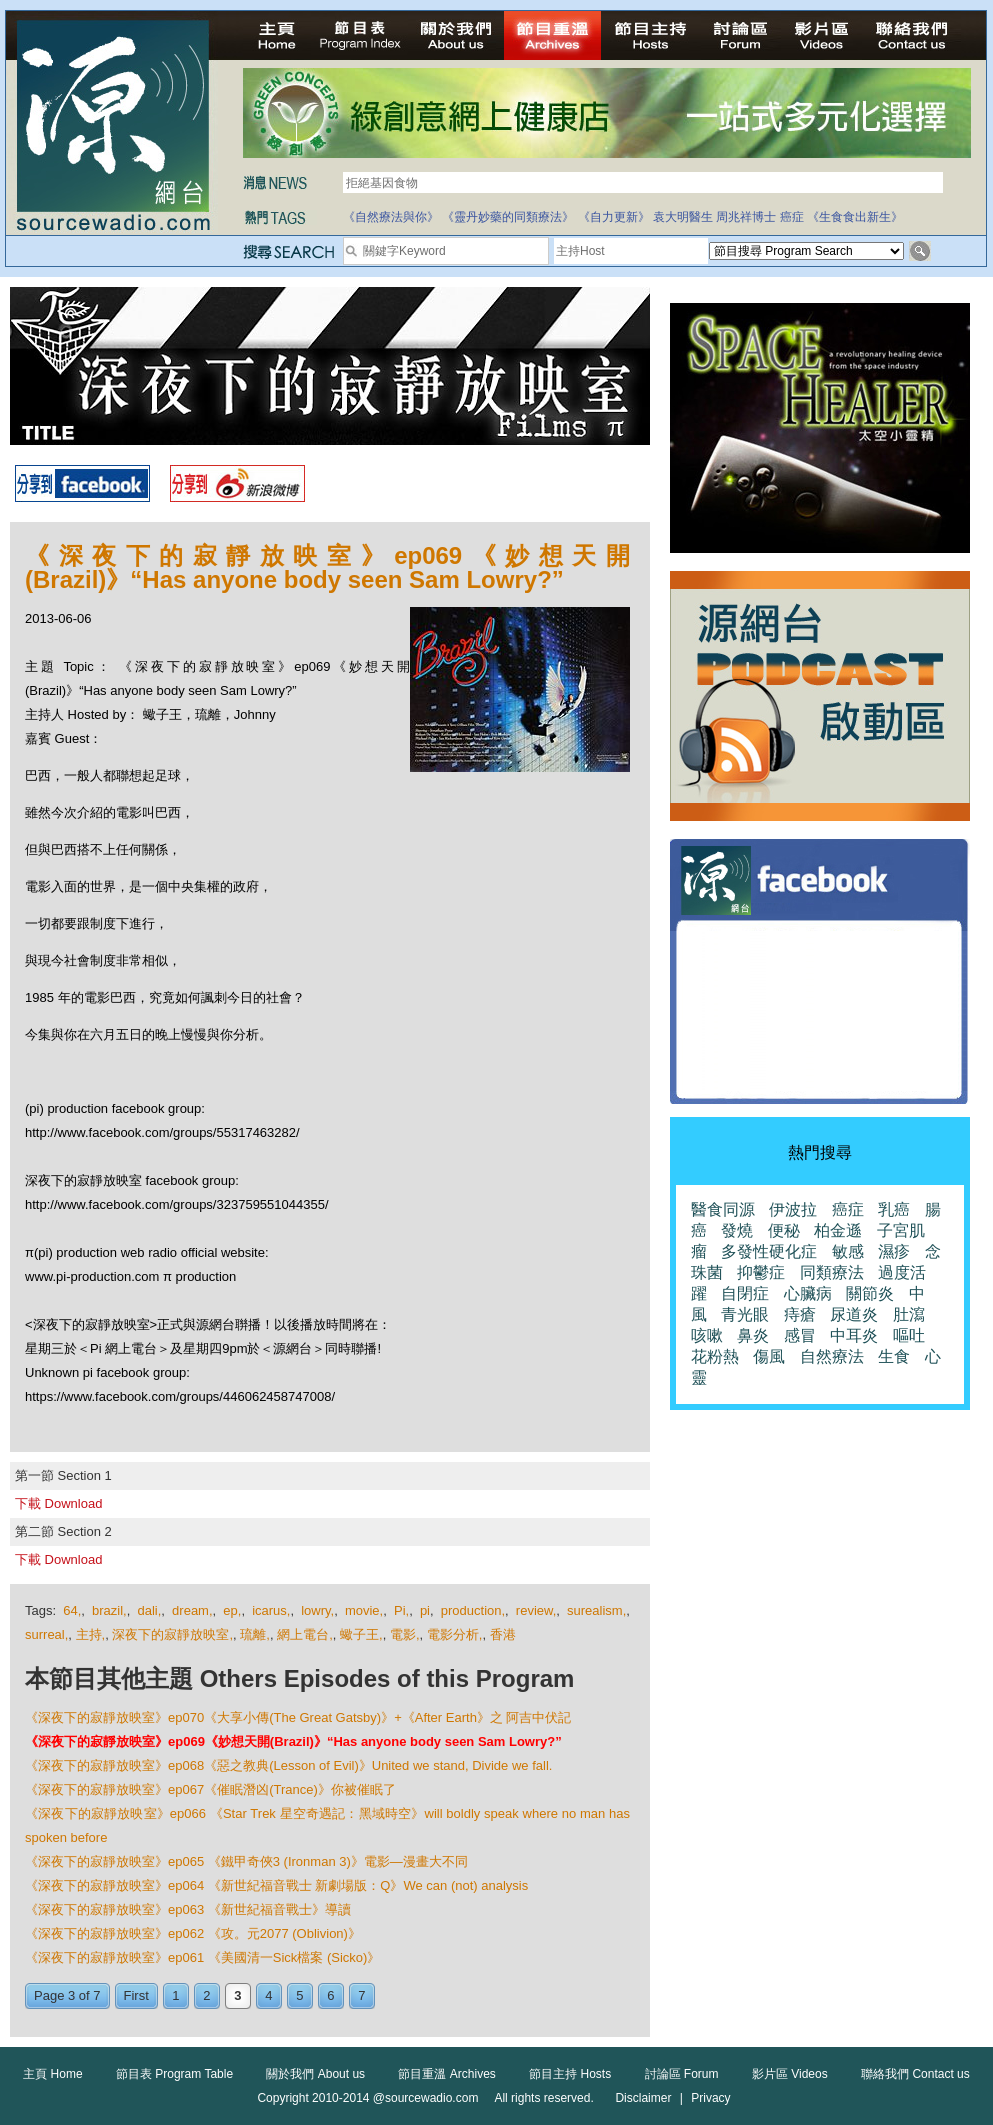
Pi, (401, 1610)
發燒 (737, 1230)
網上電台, (305, 1634)
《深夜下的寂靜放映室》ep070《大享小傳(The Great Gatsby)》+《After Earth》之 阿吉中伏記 (298, 1717)
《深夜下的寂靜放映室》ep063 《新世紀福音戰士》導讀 (188, 1909)
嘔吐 (909, 1335)
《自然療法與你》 (391, 217)
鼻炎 (753, 1335)
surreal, (46, 1634)
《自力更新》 (614, 217)
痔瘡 (800, 1314)
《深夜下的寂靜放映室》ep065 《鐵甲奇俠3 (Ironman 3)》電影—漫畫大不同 (246, 1861)
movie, (364, 1610)
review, (536, 1610)
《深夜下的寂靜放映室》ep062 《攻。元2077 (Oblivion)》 (193, 1933)
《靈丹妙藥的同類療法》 (508, 217)
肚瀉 (909, 1314)
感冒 (800, 1335)
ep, (232, 1610)
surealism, (596, 1610)
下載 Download (58, 1503)
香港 (503, 1634)
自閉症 (745, 1293)
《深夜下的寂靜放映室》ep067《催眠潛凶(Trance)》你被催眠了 (210, 1789)
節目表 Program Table (174, 2074)
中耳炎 (854, 1335)
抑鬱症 (761, 1272)
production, (473, 1610)
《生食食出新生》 (855, 217)
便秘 (784, 1230)
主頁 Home (52, 2074)
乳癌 (894, 1209)
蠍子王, (361, 1634)
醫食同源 (723, 1209)
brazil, (109, 1610)
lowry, (317, 1610)
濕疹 (894, 1251)
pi (425, 1610)
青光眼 (745, 1314)
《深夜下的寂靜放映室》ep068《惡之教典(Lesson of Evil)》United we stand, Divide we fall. (288, 1765)
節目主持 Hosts (570, 2074)
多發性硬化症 (769, 1251)
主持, (91, 1634)
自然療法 (832, 1356)
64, (72, 1610)
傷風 (769, 1356)
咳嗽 (707, 1335)
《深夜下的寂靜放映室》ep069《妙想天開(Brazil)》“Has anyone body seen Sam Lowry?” (293, 1741)
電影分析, (455, 1634)
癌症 (792, 217)
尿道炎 (854, 1314)
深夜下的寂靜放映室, (172, 1634)
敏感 (848, 1251)
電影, (405, 1634)
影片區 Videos (790, 2074)
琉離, (255, 1634)
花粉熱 (715, 1356)
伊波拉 (793, 1209)
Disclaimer (643, 2098)
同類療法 (832, 1272)
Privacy (710, 2098)
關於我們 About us (315, 2074)
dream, (192, 1610)
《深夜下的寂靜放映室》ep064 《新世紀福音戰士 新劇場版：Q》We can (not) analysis (276, 1885)
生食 (894, 1356)
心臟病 (808, 1293)
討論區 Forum (682, 2074)
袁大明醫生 (683, 217)
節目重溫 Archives (446, 2074)
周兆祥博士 (746, 217)
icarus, (271, 1610)
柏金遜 (838, 1230)
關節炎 (870, 1293)
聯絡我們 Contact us (915, 2074)
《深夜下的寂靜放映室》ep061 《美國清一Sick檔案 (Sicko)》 (202, 1957)
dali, (149, 1610)
